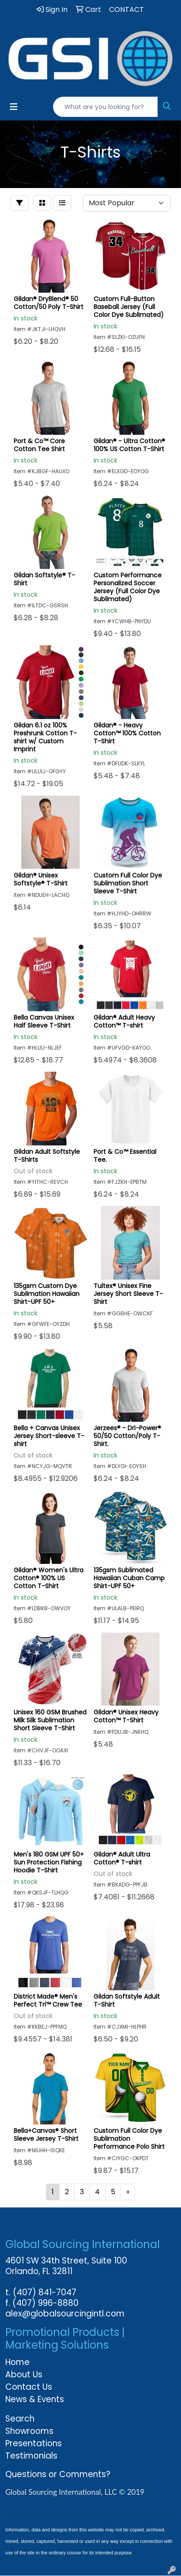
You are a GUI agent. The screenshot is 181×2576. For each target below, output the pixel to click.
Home (17, 2362)
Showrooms (29, 2431)
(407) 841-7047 (44, 2292)
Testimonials (31, 2456)
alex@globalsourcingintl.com (64, 2314)
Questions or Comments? (57, 2474)
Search (19, 2419)
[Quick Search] (105, 107)
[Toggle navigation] (13, 107)
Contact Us (28, 2387)
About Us (23, 2374)
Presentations (33, 2443)
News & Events (34, 2399)
